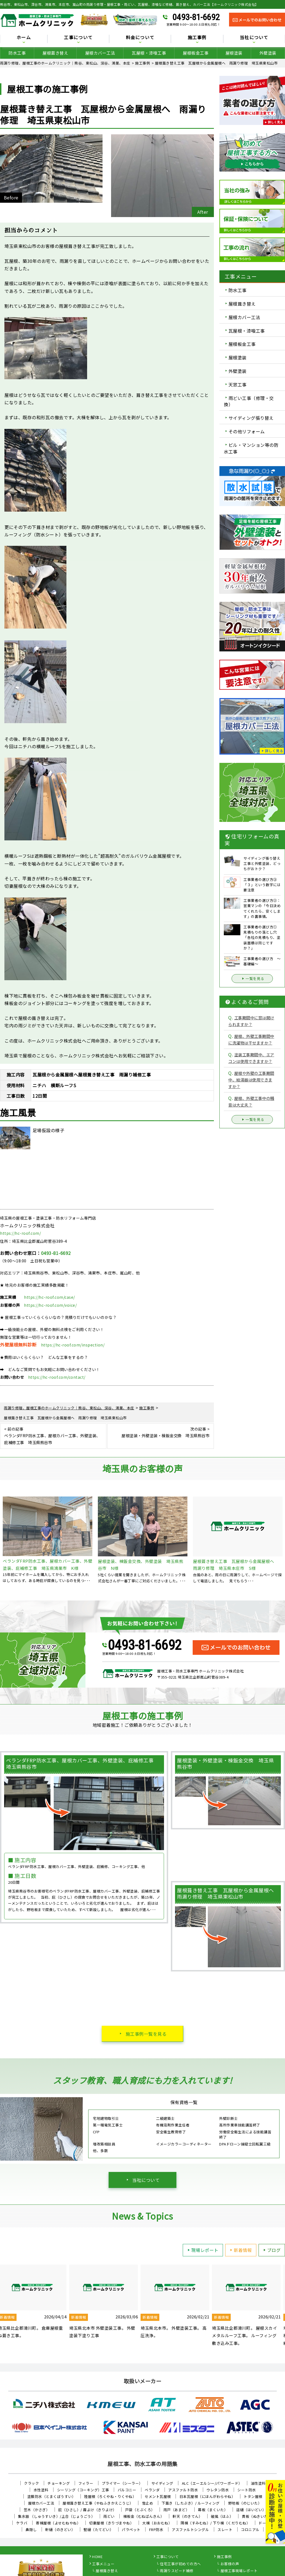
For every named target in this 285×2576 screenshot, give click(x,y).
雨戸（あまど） (176, 2509)
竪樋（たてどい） (98, 2529)
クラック (31, 2483)
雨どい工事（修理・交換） (249, 401)
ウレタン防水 (217, 2489)
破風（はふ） (222, 2516)
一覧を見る (252, 978)
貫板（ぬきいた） (256, 2516)
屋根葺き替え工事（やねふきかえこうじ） (98, 2503)
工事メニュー (103, 2564)
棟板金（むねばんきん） (143, 2516)
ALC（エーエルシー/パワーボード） (212, 2483)
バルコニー (127, 2489)
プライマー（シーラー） (122, 2483)
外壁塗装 (267, 53)
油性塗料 (258, 2483)
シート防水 (246, 2489)
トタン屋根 (253, 2496)
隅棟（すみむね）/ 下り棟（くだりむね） (215, 2523)
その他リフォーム (246, 431)
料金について (140, 38)
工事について (78, 38)
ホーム (24, 38)
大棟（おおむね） (157, 2523)
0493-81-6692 (196, 17)
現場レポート (202, 2250)
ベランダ (152, 2489)
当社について (254, 38)
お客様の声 (230, 2564)
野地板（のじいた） (245, 2503)
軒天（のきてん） (187, 2516)
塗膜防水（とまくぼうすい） (51, 2496)
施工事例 (197, 38)
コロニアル (250, 2529)
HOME (97, 2557)
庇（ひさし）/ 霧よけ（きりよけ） (87, 2509)
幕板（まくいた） (213, 2509)
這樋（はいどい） (251, 2509)
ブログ (271, 2250)
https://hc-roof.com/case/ (49, 1297)
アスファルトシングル (190, 2529)
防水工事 (17, 53)
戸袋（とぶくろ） (140, 2509)
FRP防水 (156, 2529)
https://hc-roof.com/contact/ (56, 1377)
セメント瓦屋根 (158, 2496)
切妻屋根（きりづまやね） (111, 2523)
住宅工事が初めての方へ (180, 2564)
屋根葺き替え (55, 53)
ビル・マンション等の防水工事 (251, 448)
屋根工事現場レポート (239, 2571)
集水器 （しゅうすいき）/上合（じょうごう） (56, 2516)
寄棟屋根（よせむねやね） (58, 2523)
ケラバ (22, 2523)
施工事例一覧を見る (146, 2033)
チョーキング (58, 2483)
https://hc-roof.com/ (20, 1233)
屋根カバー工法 (100, 53)
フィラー (85, 2483)
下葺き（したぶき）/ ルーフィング (191, 2503)
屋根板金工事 (195, 53)
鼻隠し (31, 2529)
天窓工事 (237, 384)
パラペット (131, 2529)
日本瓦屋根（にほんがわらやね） (207, 2496)
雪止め (147, 2503)
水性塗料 (41, 2489)
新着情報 (240, 2250)
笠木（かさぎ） (37, 2509)
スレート (224, 2529)
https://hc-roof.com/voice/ (50, 1305)
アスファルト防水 (183, 2489)
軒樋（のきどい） (60, 2529)
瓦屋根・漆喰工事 (149, 53)
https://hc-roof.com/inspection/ (73, 1345)
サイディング (162, 2483)
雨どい (109, 2516)
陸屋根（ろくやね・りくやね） (110, 2496)
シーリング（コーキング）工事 (83, 2489)
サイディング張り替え (251, 418)
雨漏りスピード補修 (176, 2571)
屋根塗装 (234, 53)
